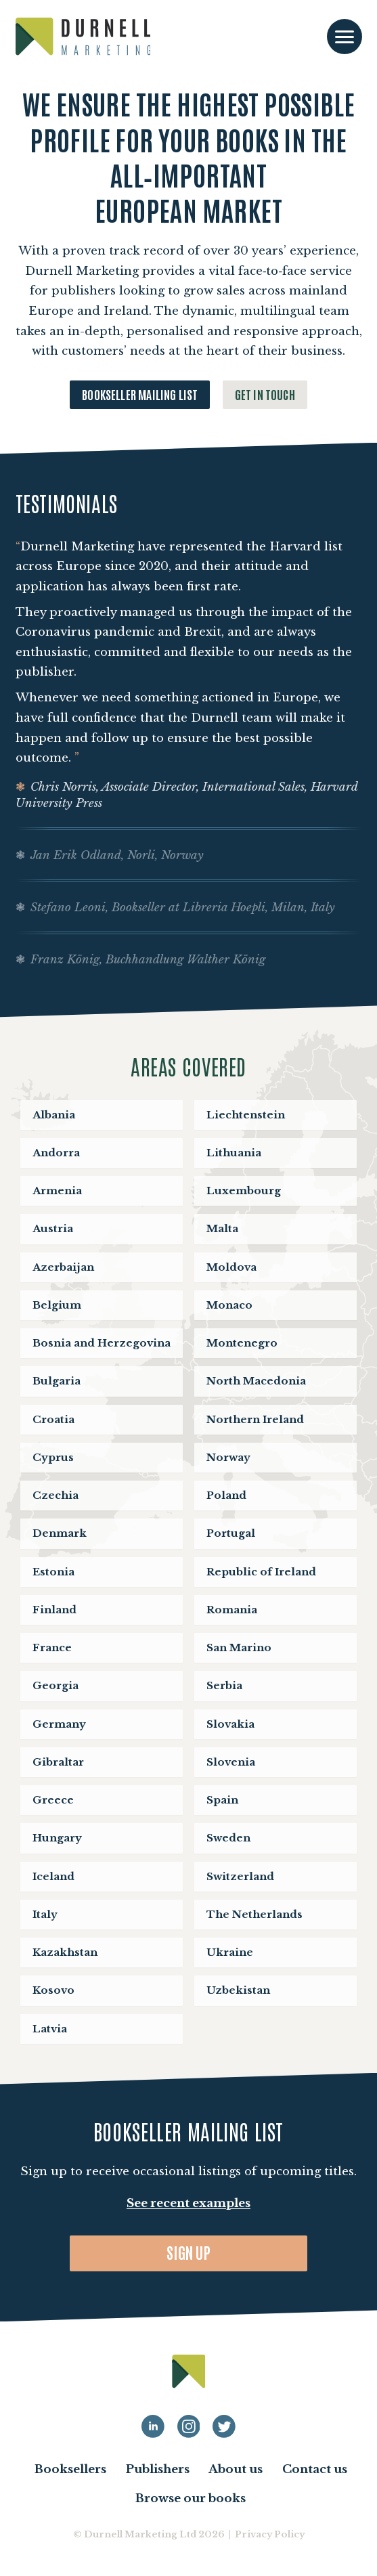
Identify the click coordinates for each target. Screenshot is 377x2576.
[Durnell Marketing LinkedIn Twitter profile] (224, 2426)
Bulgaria (56, 1380)
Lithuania (233, 1152)
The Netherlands (254, 1914)
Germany (59, 1724)
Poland (226, 1495)
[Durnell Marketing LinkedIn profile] (152, 2426)
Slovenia (230, 1761)
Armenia (57, 1190)
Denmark (59, 1533)
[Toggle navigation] (344, 37)
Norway (228, 1457)
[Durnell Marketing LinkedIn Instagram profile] (188, 2426)
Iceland (53, 1876)
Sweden (228, 1837)
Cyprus (53, 1457)
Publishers (158, 2469)
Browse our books (190, 2498)
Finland (54, 1609)
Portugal (230, 1533)
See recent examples (188, 2203)
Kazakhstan (64, 1952)
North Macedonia (256, 1380)
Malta (222, 1228)
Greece (53, 1799)
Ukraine (229, 1952)
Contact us (314, 2469)
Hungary (57, 1837)
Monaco (229, 1304)
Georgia (55, 1685)
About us (235, 2469)
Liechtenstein (245, 1114)
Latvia (49, 2028)
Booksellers (70, 2469)
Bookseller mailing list (140, 393)
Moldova (231, 1267)
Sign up (188, 2252)
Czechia (55, 1495)
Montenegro (242, 1342)
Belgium (56, 1304)
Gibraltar (58, 1761)
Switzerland (240, 1876)
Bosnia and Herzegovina (101, 1342)
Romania (231, 1609)
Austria (52, 1228)
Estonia (53, 1571)
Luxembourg (243, 1190)
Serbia (224, 1685)
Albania (53, 1114)
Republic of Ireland (261, 1571)
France (52, 1647)
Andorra (56, 1152)
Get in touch (265, 393)
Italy (45, 1914)
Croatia (53, 1419)
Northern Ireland (255, 1419)
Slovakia (230, 1724)
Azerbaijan (63, 1267)
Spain (222, 1799)
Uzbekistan (238, 1990)
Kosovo (53, 1990)
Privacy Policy (270, 2534)
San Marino (238, 1647)
